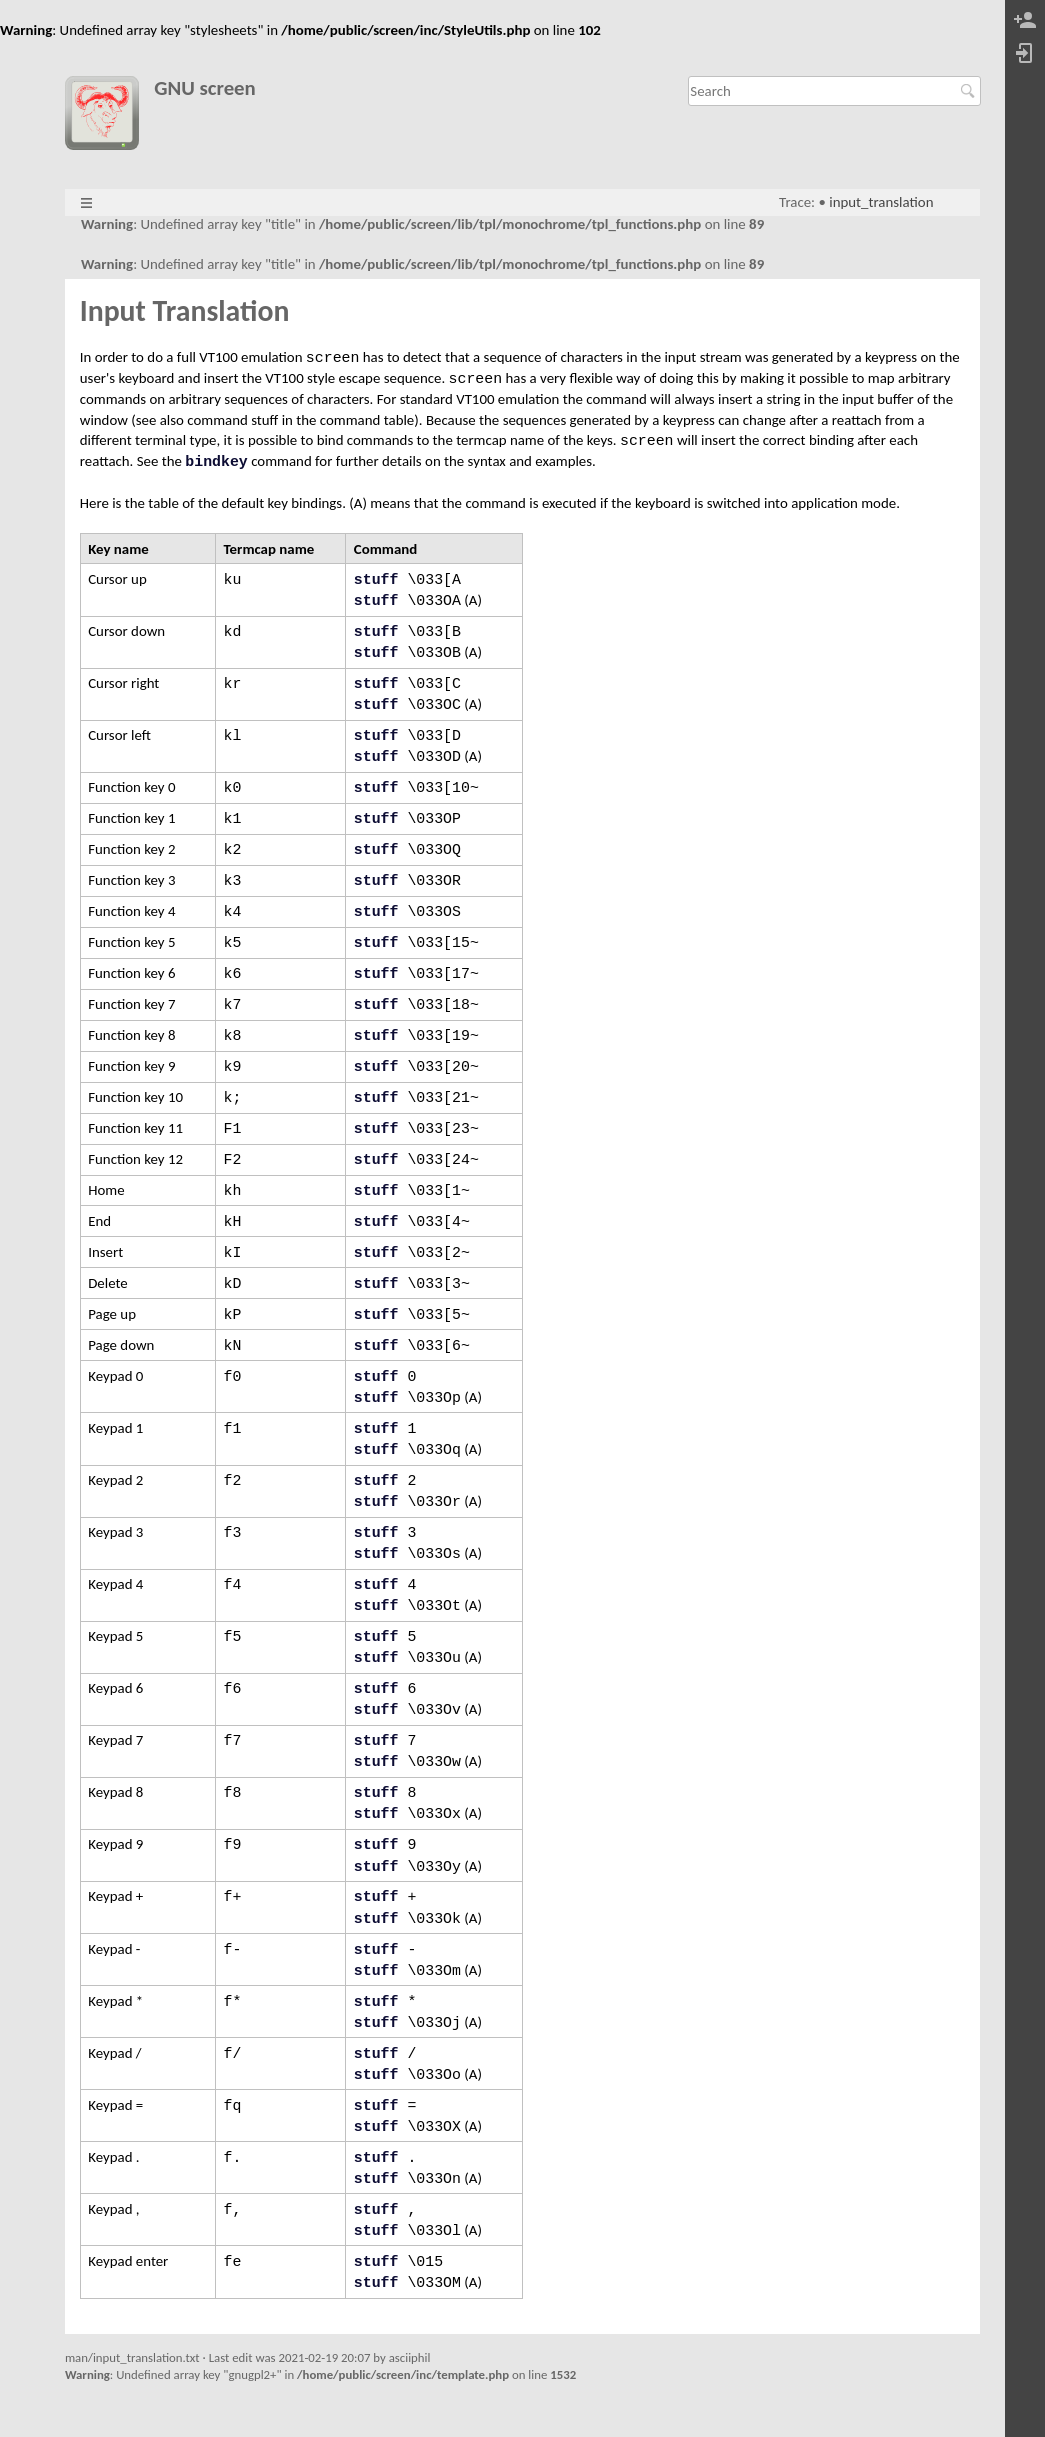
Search (970, 91)
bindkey (216, 462)
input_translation (881, 202)
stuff (376, 580)
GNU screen (205, 88)
